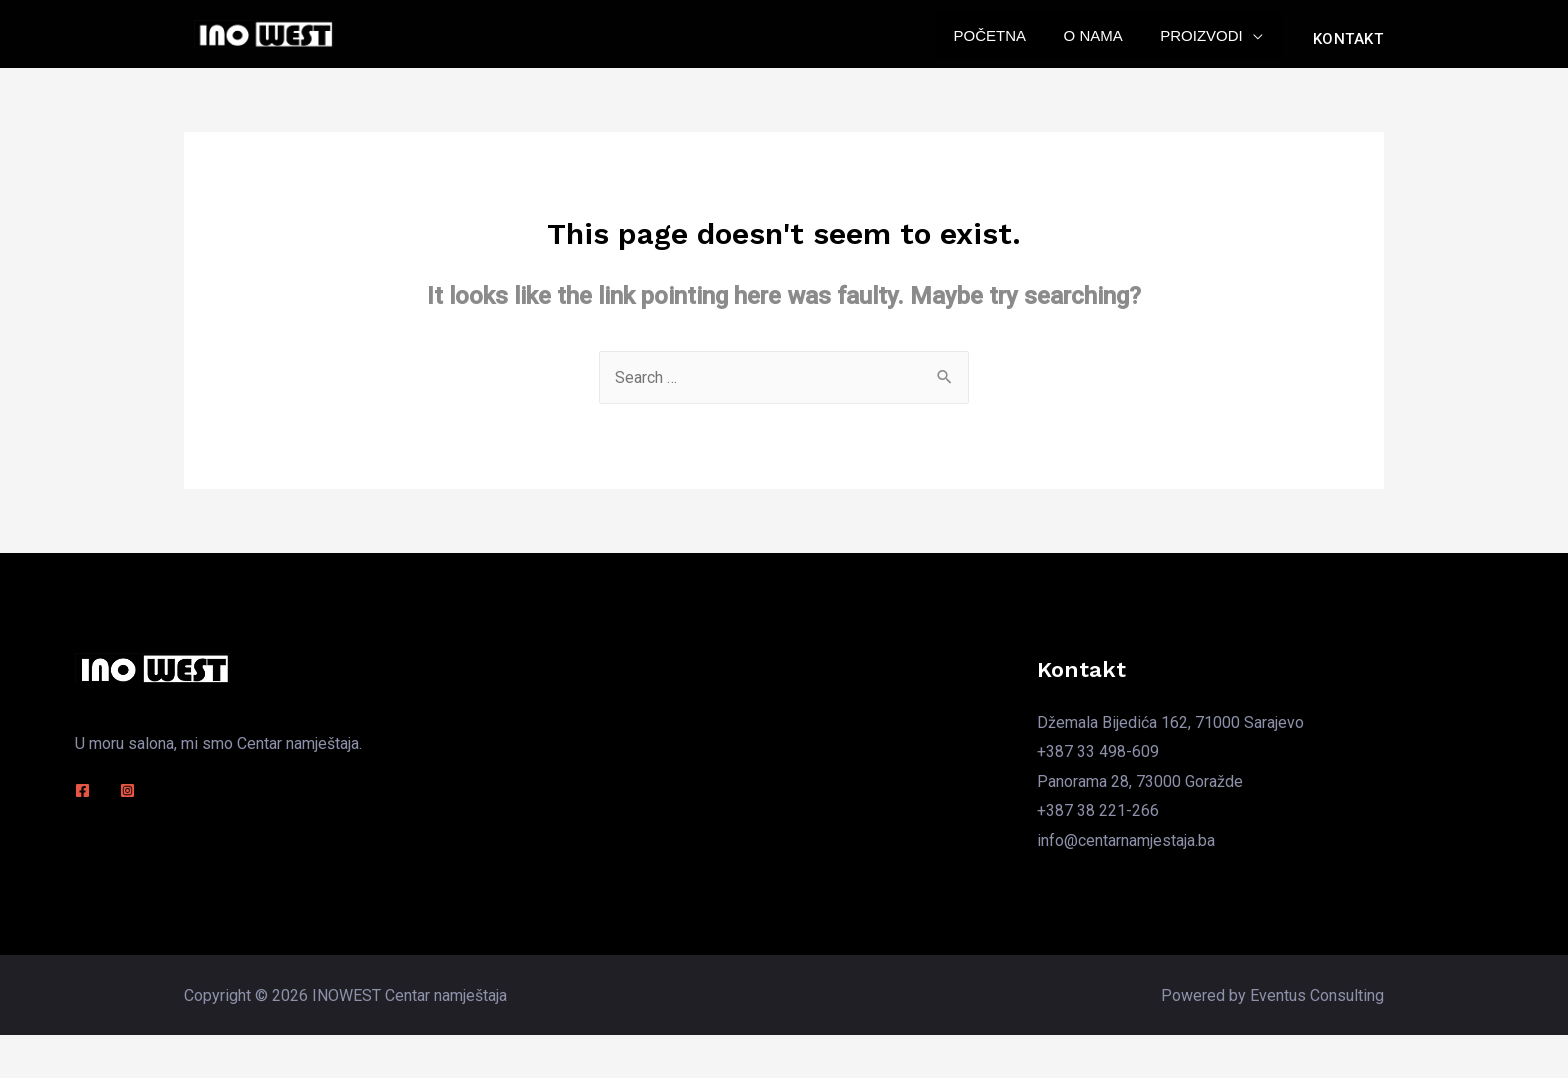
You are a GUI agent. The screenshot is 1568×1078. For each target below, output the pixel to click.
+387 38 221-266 (1098, 819)
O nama (1104, 42)
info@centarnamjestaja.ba (1126, 848)
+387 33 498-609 (1098, 759)
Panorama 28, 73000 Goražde (1140, 789)
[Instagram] (127, 798)
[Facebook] (82, 798)
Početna (1008, 42)
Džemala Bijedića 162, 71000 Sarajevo (1170, 729)
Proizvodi (1205, 42)
